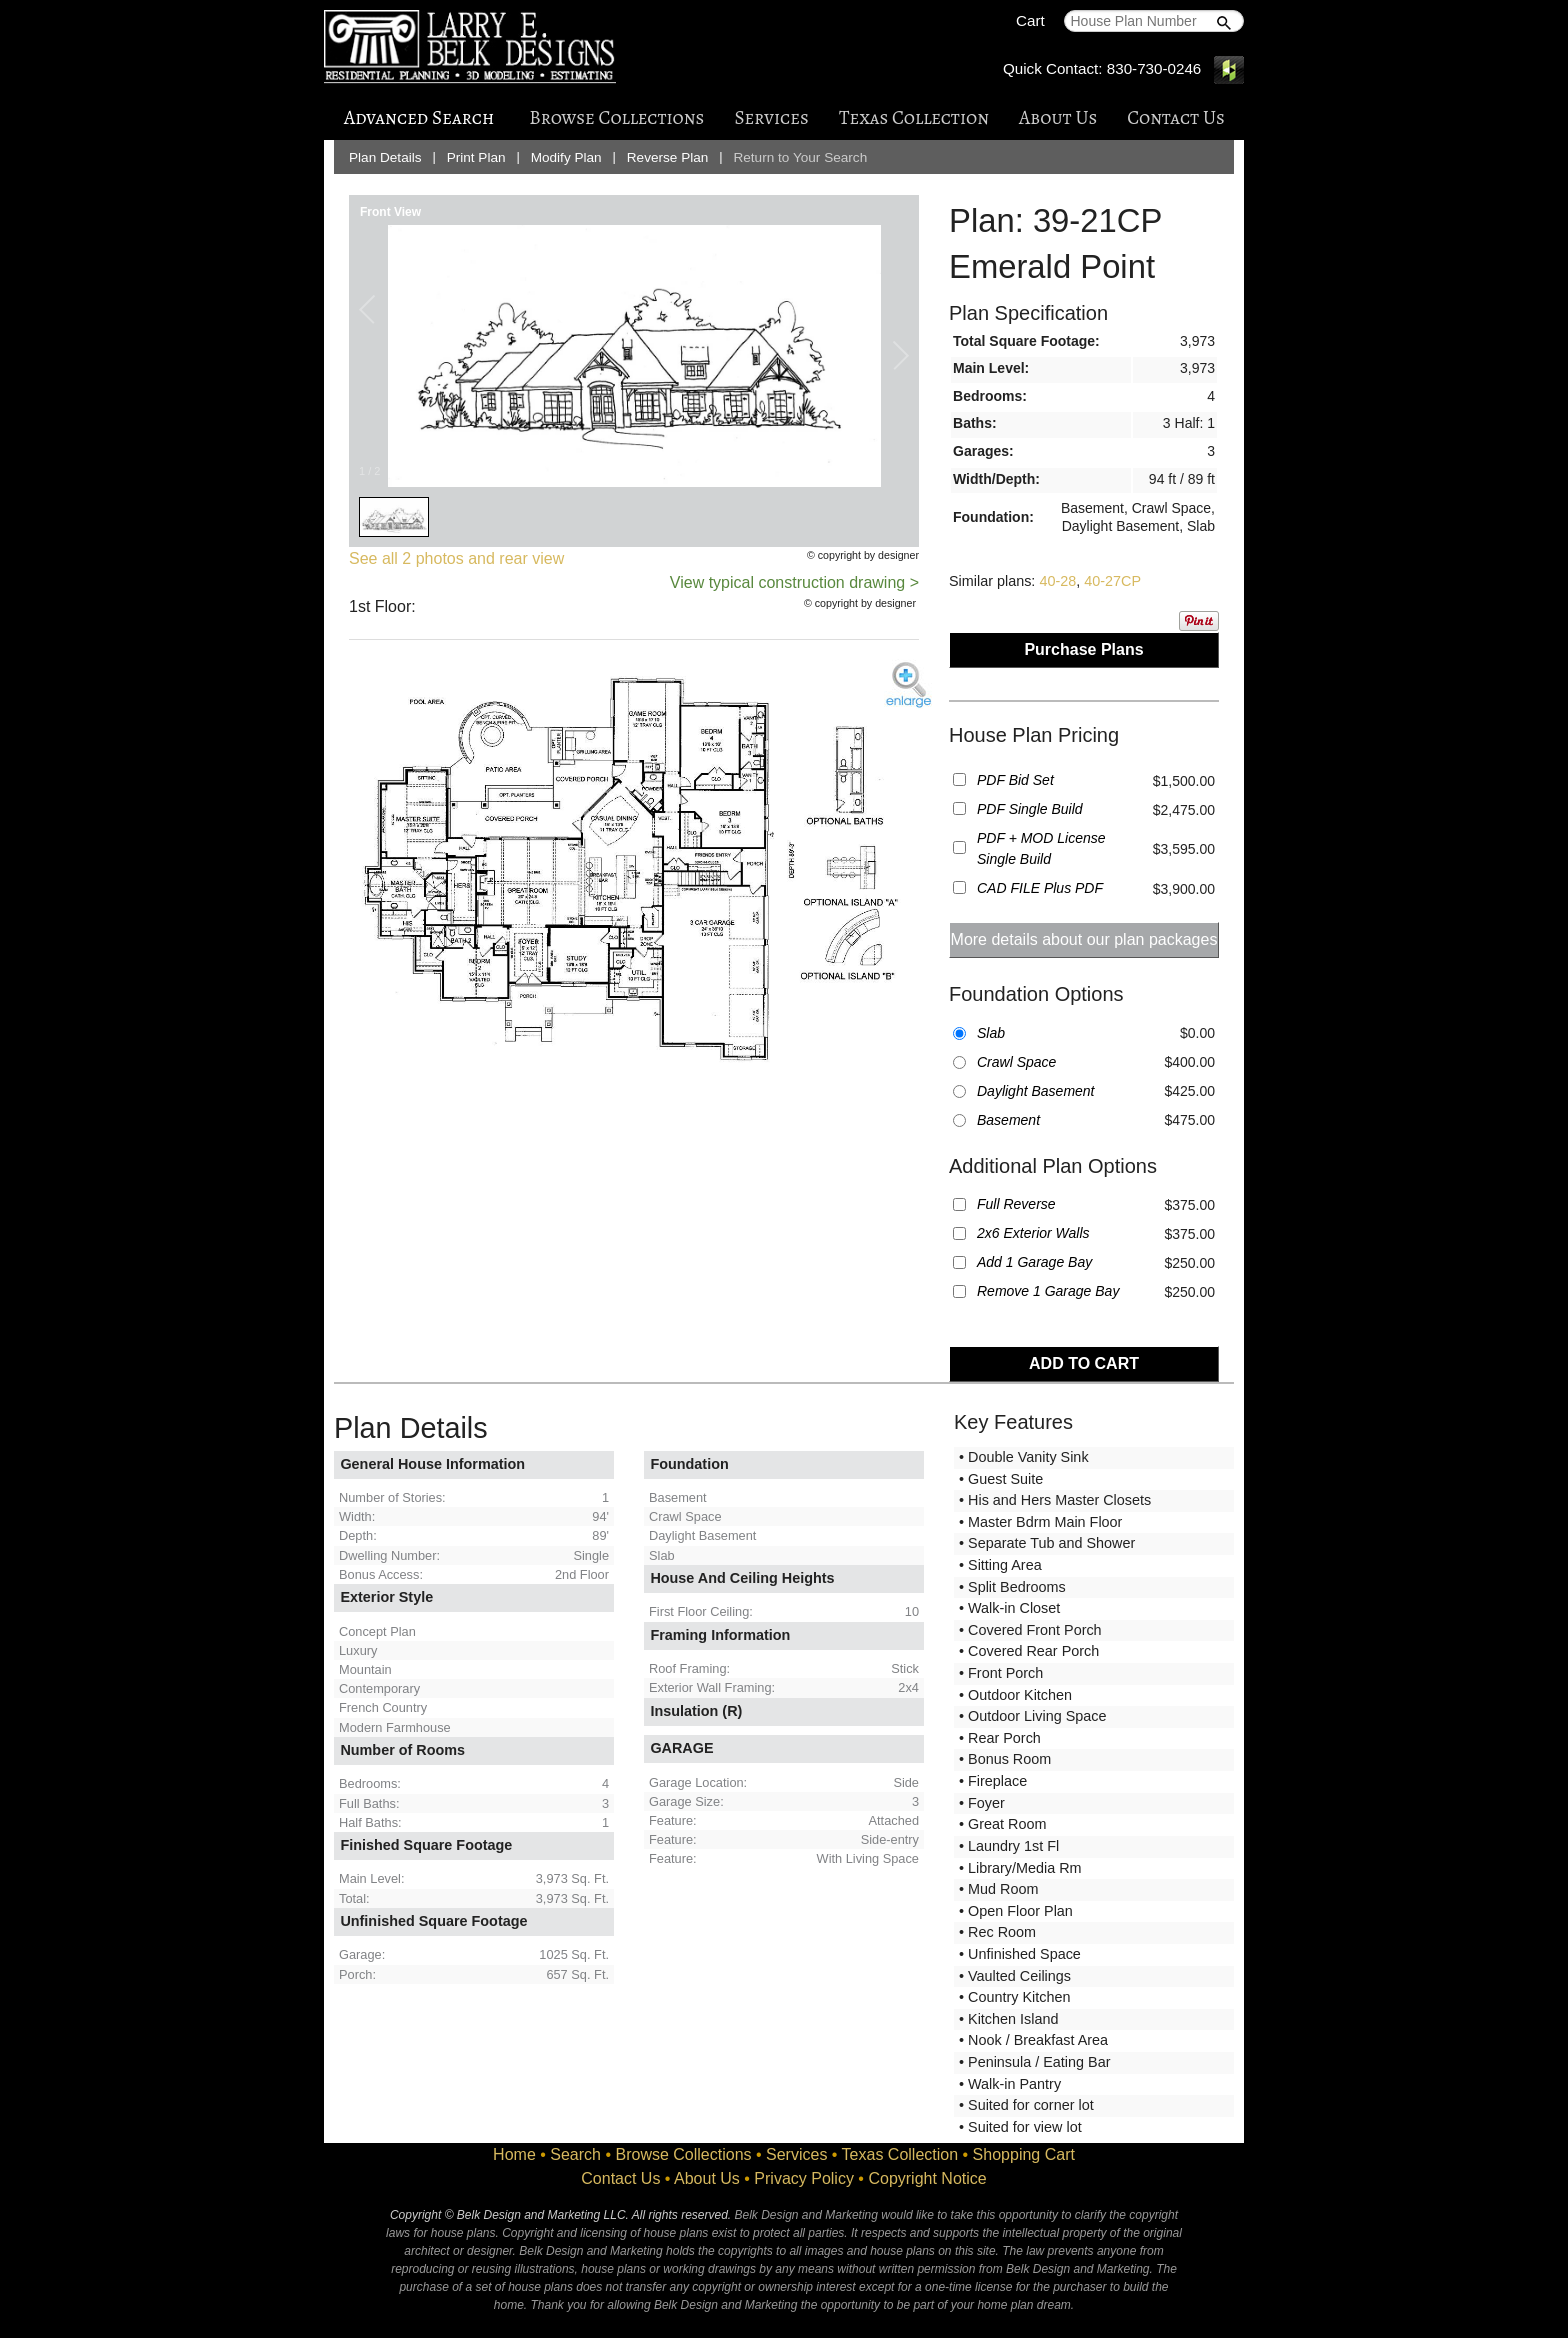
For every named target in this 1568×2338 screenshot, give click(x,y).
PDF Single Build (1030, 809)
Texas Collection (914, 117)
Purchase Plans (1083, 649)
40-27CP (1112, 581)
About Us (1058, 117)
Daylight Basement (1036, 1091)
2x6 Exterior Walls (1033, 1233)
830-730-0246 (1154, 68)
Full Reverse (1016, 1204)
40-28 (1057, 581)
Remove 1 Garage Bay (1048, 1291)
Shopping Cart (1024, 2154)
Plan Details (385, 157)
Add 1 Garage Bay (1034, 1262)
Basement (1008, 1120)
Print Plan (476, 157)
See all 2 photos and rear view (456, 558)
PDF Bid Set (1015, 780)
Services (771, 117)
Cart (1030, 20)
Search (575, 2154)
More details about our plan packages (1084, 939)
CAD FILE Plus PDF (1040, 888)
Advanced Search (419, 117)
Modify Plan (566, 157)
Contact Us (1176, 117)
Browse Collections (616, 117)
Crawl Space (1016, 1062)
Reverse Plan (668, 157)
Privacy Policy (804, 2178)
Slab (991, 1033)
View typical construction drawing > (794, 582)
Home (514, 2154)
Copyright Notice (927, 2178)
